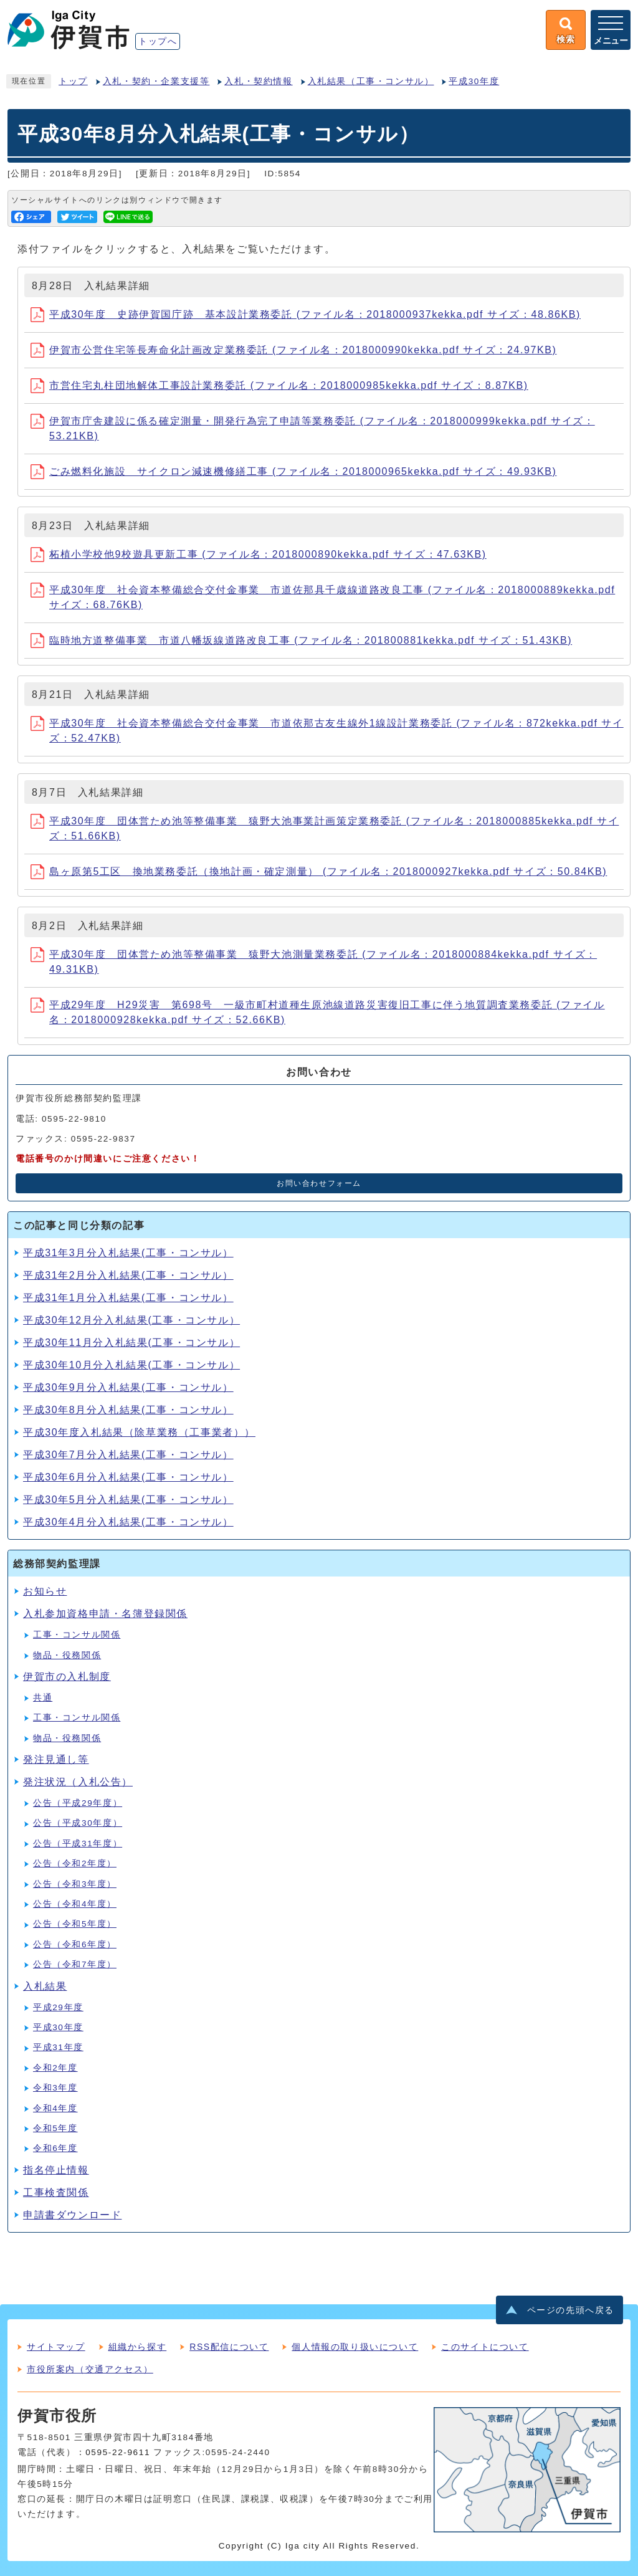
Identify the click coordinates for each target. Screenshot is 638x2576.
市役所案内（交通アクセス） (90, 2369)
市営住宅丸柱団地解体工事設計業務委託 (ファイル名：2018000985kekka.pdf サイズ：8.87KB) (279, 385)
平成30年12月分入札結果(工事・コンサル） (131, 1320)
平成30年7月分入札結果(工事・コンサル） (128, 1454)
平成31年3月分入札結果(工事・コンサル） (128, 1252)
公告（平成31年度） (77, 1843)
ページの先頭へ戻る (570, 2310)
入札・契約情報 (258, 81)
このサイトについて (484, 2347)
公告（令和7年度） (75, 1964)
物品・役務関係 (67, 1655)
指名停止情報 (56, 2170)
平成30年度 (474, 81)
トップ (73, 81)
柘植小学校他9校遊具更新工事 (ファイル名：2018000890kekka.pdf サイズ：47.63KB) (259, 554)
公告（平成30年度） (77, 1823)
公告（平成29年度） (77, 1803)
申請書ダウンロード (72, 2215)
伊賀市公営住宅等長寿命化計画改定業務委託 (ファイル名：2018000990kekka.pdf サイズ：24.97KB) (293, 350)
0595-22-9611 (117, 2452)
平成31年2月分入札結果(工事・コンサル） (128, 1275)
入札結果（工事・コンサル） (371, 81)
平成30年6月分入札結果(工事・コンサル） (128, 1477)
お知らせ (45, 1591)
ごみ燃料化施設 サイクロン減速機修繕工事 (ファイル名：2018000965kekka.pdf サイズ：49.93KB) (293, 471)
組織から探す (137, 2347)
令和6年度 (55, 2148)
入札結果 (45, 1986)
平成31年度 (58, 2047)
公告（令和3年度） (75, 1884)
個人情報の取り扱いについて (355, 2347)
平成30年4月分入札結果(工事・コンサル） (128, 1522)
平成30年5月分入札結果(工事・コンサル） (128, 1499)
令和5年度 (55, 2128)
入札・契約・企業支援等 (156, 81)
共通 (42, 1697)
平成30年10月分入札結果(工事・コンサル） (131, 1365)
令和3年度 (55, 2087)
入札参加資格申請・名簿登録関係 (105, 1613)
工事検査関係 (56, 2192)
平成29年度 (58, 2007)
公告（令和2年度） (75, 1863)
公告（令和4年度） (75, 1904)
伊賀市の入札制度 (67, 1676)
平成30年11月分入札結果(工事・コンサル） (131, 1342)
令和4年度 (55, 2108)
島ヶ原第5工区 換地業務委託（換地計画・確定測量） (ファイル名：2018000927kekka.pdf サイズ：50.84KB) (319, 871)
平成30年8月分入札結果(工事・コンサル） (128, 1410)
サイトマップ (56, 2347)
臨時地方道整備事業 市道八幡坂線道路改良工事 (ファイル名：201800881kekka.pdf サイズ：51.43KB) (301, 640)
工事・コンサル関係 (76, 1634)
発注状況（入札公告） (78, 1782)
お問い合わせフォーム (319, 1183)
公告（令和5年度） (75, 1924)
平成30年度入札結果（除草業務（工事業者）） (139, 1432)
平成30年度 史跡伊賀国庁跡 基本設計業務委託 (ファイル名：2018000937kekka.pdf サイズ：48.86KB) (306, 314)
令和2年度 (55, 2068)
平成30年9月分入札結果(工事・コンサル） (128, 1387)
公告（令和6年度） (75, 1944)
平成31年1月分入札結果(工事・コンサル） (128, 1297)
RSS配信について (229, 2347)
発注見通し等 (56, 1759)
